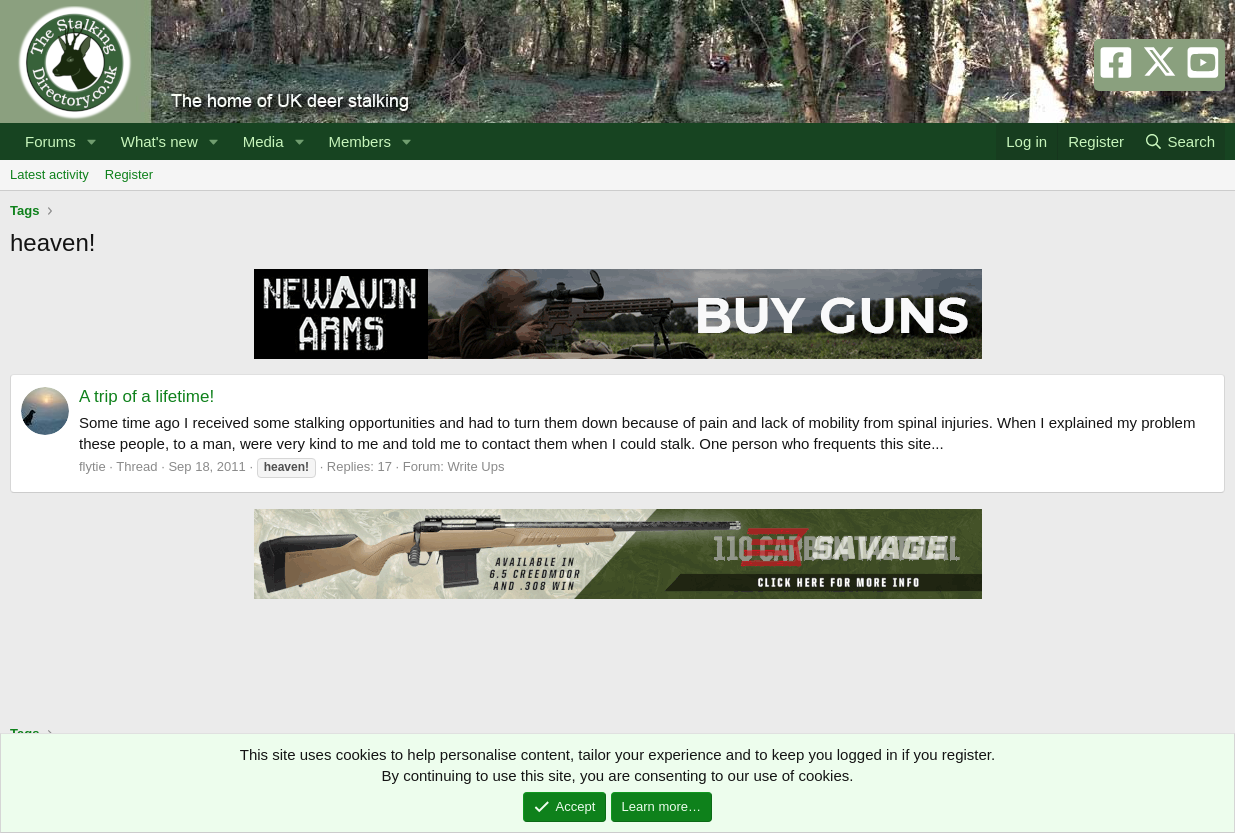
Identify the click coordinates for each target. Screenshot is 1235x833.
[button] (92, 141)
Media (263, 141)
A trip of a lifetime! (146, 396)
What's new (159, 141)
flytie (92, 466)
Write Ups (476, 466)
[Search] (1179, 141)
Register (129, 174)
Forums (50, 141)
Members (359, 141)
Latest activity (49, 174)
